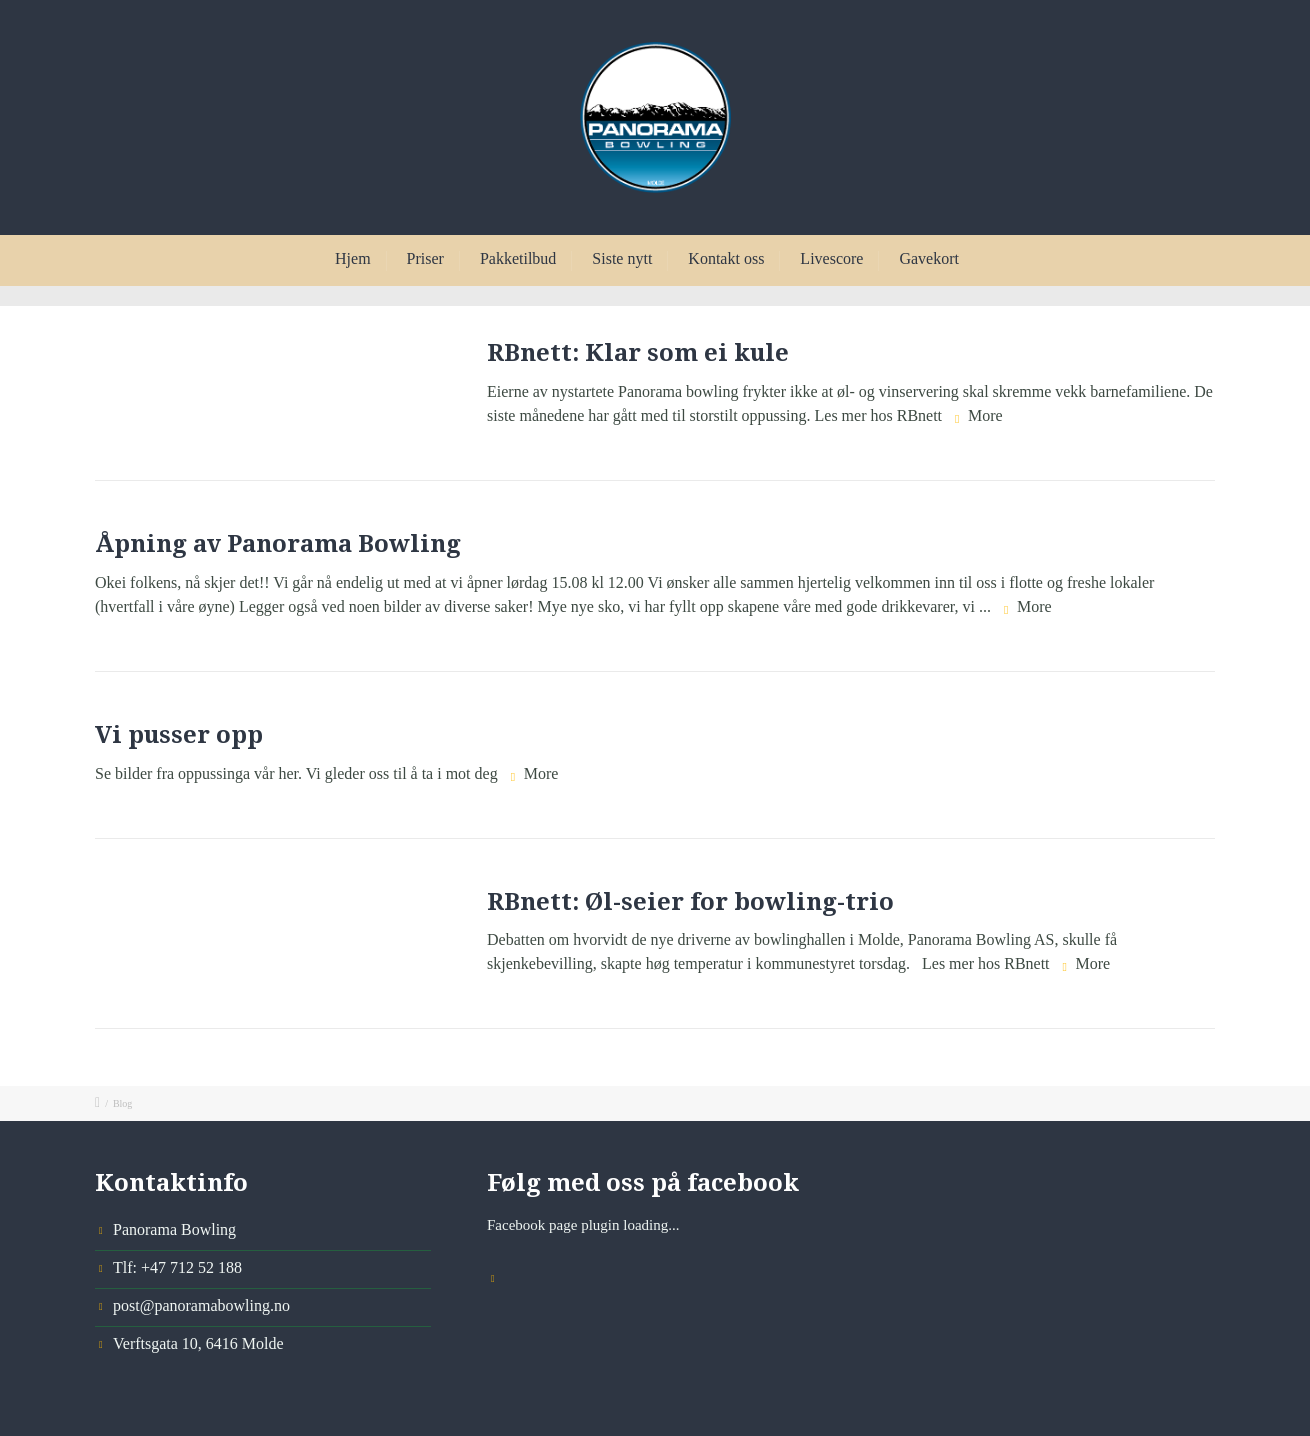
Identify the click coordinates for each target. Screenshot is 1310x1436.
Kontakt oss (726, 258)
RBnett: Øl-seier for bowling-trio (690, 902)
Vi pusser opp (179, 735)
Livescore (831, 258)
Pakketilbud (518, 258)
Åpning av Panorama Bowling (278, 544)
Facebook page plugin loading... (583, 1225)
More (985, 415)
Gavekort (929, 258)
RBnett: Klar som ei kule (638, 353)
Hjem (353, 258)
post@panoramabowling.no (201, 1305)
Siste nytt (622, 258)
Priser (425, 258)
